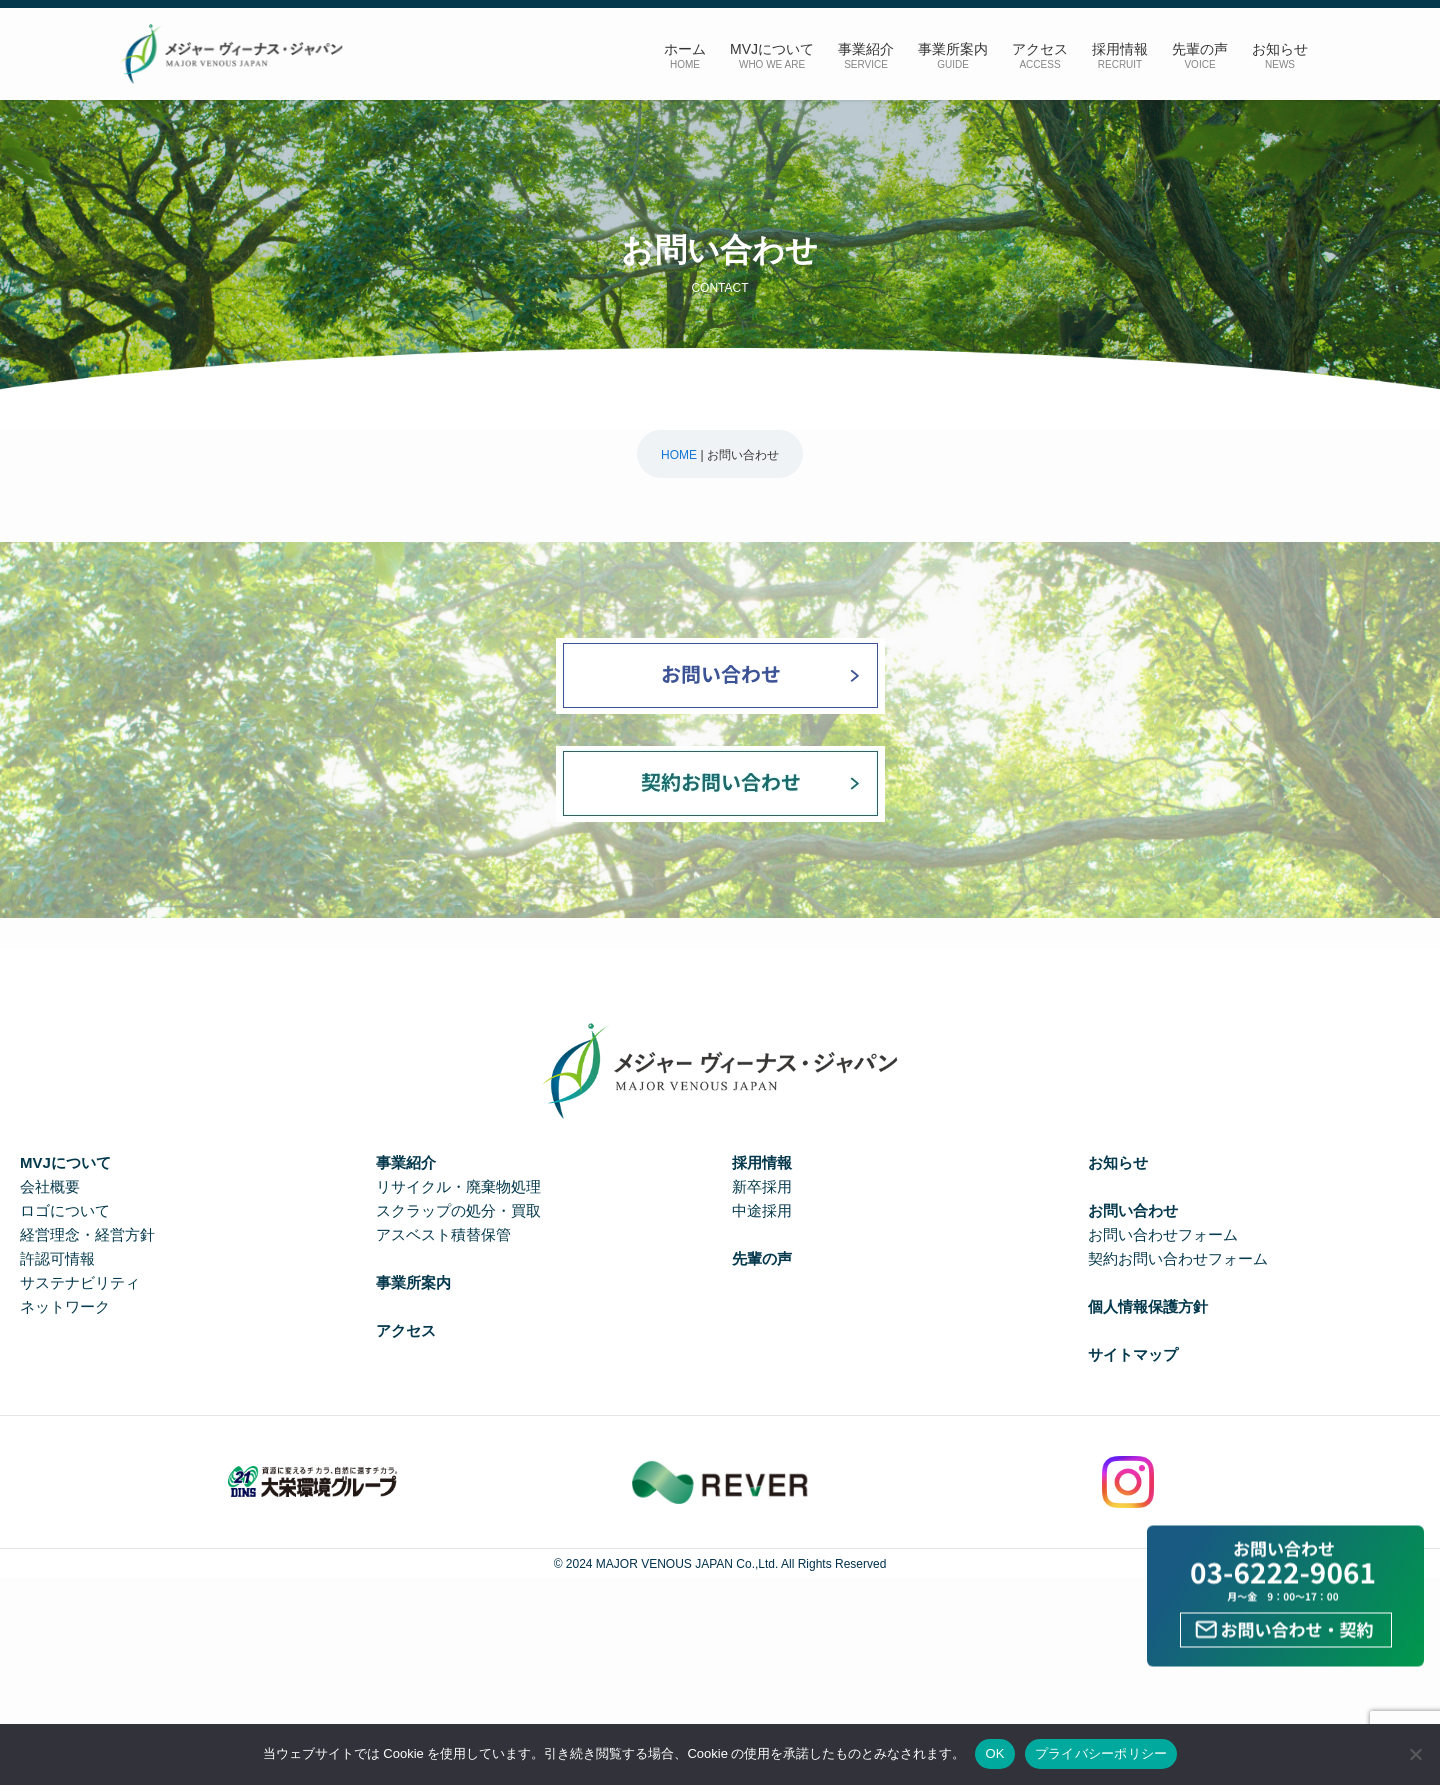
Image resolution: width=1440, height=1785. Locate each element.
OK (994, 1753)
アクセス (406, 1330)
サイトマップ (1133, 1354)
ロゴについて (65, 1210)
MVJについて (65, 1162)
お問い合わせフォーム (1163, 1234)
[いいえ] (1415, 1754)
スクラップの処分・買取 (458, 1210)
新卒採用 (762, 1186)
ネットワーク (65, 1306)
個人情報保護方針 (1148, 1306)
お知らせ (1118, 1162)
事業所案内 (413, 1282)
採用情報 (762, 1162)
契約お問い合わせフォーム (1178, 1258)
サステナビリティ (80, 1282)
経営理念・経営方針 (87, 1234)
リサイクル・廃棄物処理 (458, 1186)
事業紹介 (406, 1162)
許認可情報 (57, 1258)
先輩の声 (762, 1258)
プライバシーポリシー (1101, 1753)
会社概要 (50, 1186)
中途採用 (762, 1210)
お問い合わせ (1133, 1210)
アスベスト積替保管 (443, 1234)
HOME (679, 455)
